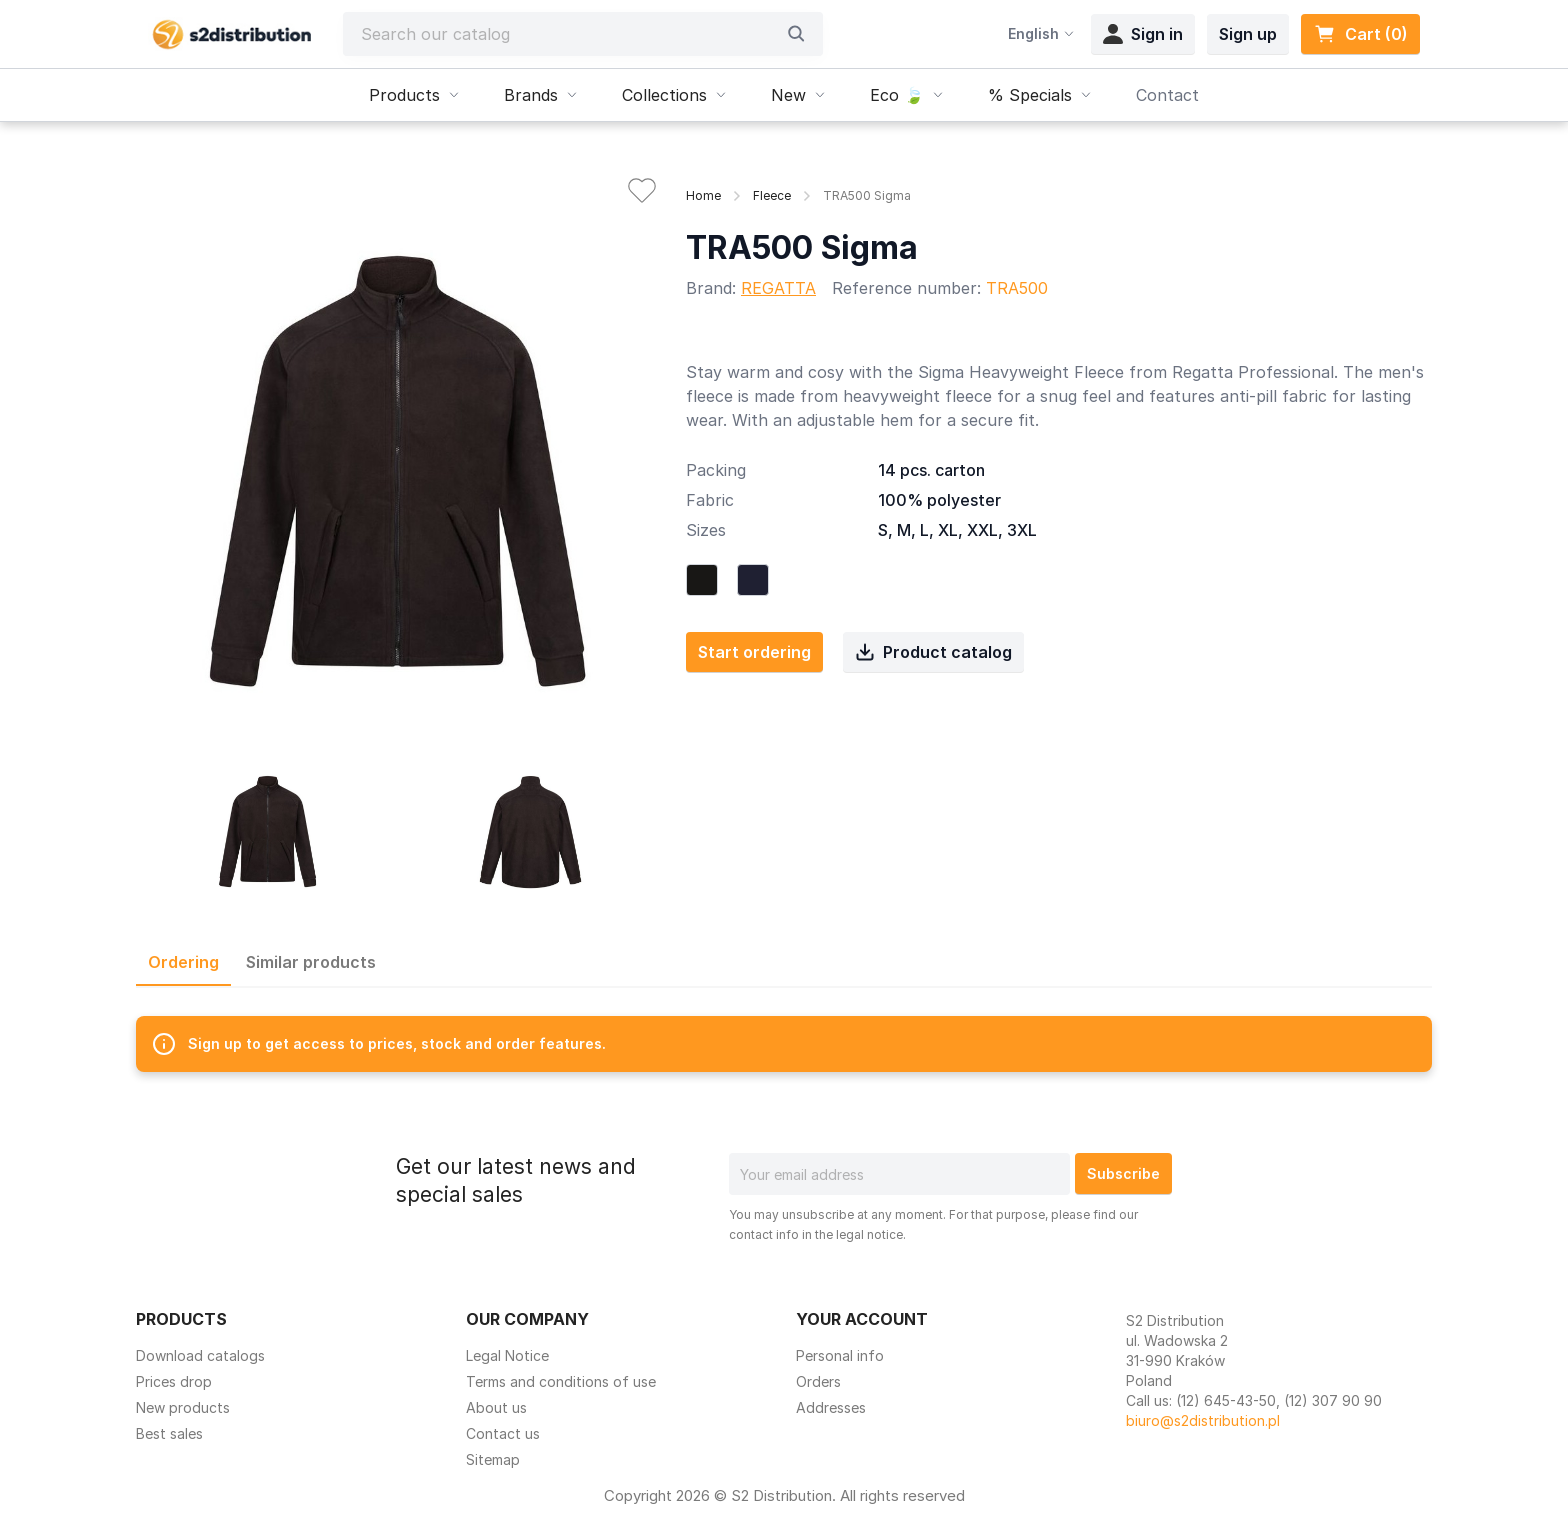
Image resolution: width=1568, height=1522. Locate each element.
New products (183, 1407)
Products (416, 95)
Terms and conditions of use (561, 1381)
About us (496, 1407)
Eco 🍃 (909, 95)
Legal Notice (507, 1355)
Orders (818, 1381)
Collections (676, 95)
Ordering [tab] (183, 962)
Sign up (1248, 34)
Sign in (1143, 34)
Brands (543, 95)
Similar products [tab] (311, 962)
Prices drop (174, 1381)
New (800, 95)
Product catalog (933, 652)
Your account (862, 1319)
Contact (1167, 95)
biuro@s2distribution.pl (1203, 1420)
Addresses (831, 1407)
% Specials (1042, 95)
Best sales (169, 1433)
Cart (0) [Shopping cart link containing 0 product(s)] (1360, 34)
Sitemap (493, 1459)
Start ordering (754, 652)
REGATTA (778, 288)
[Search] (568, 34)
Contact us (503, 1433)
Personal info (840, 1355)
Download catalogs (200, 1355)
